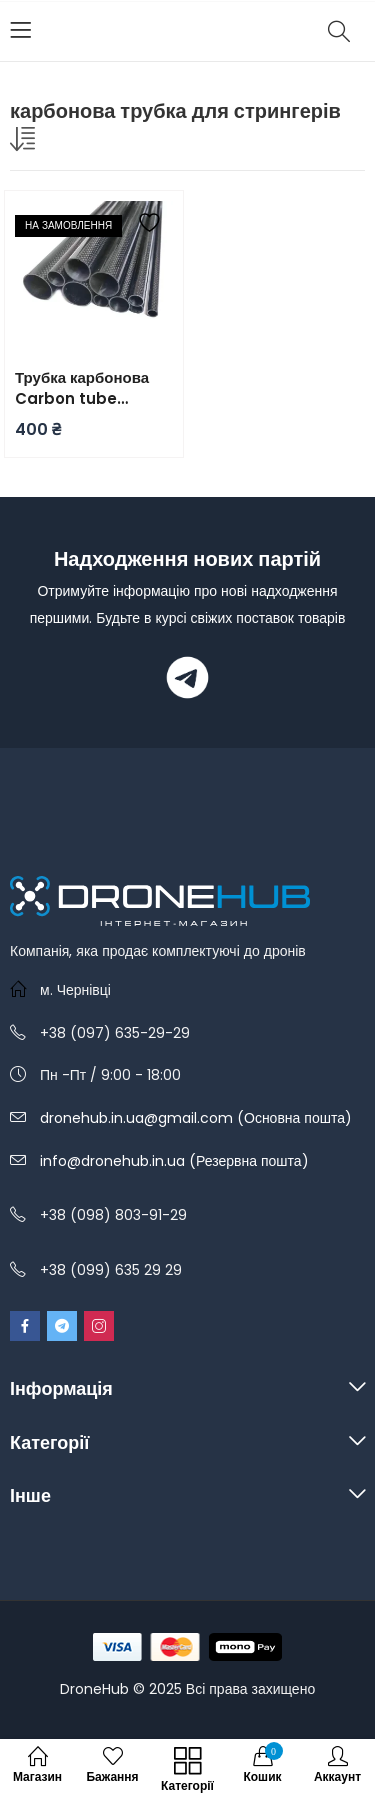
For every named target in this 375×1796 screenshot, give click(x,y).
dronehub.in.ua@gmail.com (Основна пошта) (196, 1118)
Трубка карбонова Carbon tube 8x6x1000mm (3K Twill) (82, 388)
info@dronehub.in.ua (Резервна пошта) (174, 1161)
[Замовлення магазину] (25, 143)
